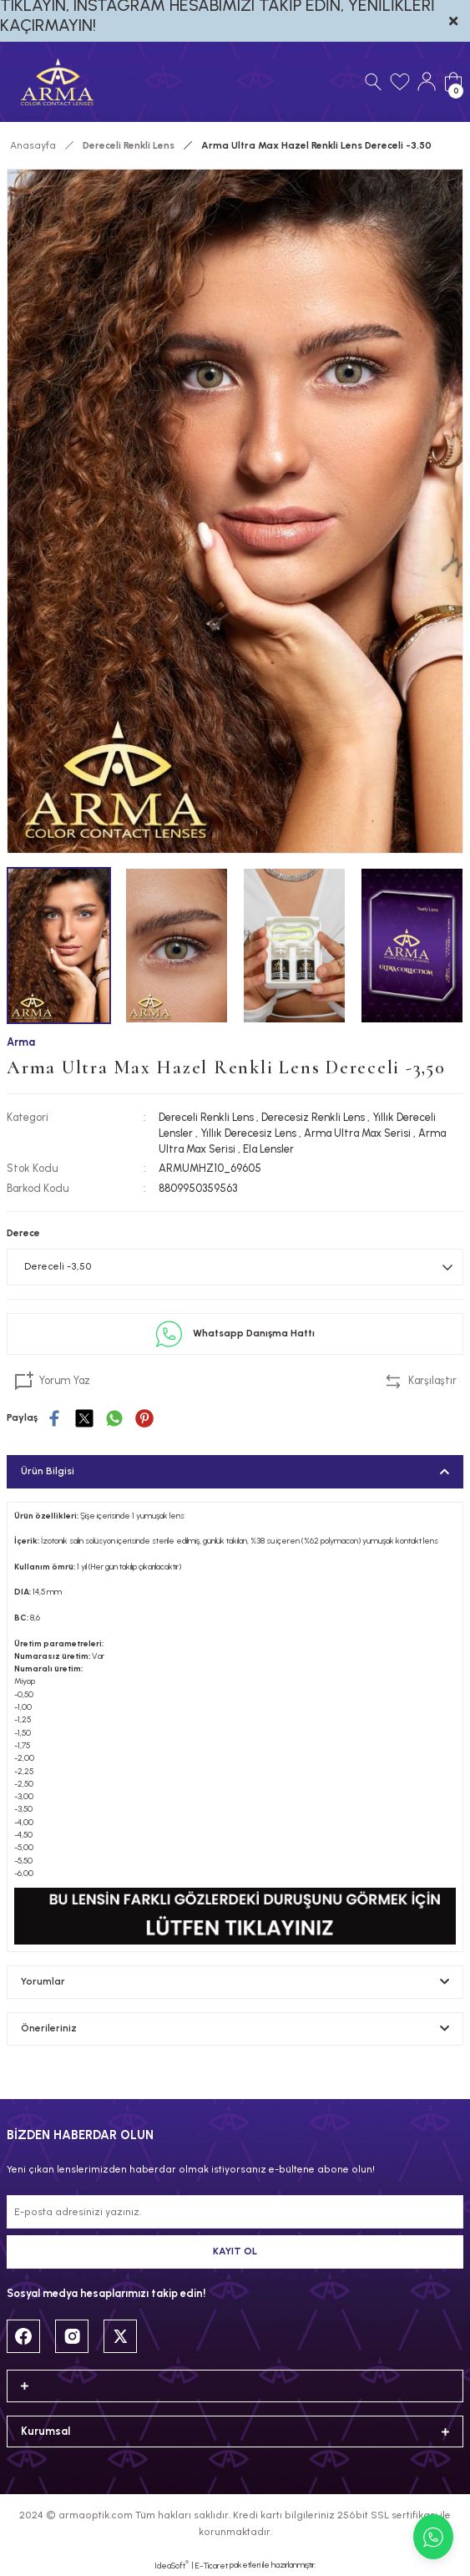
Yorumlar (43, 1981)
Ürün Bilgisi (47, 1471)
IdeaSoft (171, 2565)
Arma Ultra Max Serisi (357, 1133)
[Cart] (453, 82)
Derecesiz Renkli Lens (313, 1117)
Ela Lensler (268, 1149)
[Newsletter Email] (235, 2212)
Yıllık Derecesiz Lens (248, 1133)
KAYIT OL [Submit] (235, 2251)
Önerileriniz (49, 2028)
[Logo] (57, 81)
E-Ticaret (211, 2565)
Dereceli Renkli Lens (206, 1117)
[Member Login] (427, 82)
